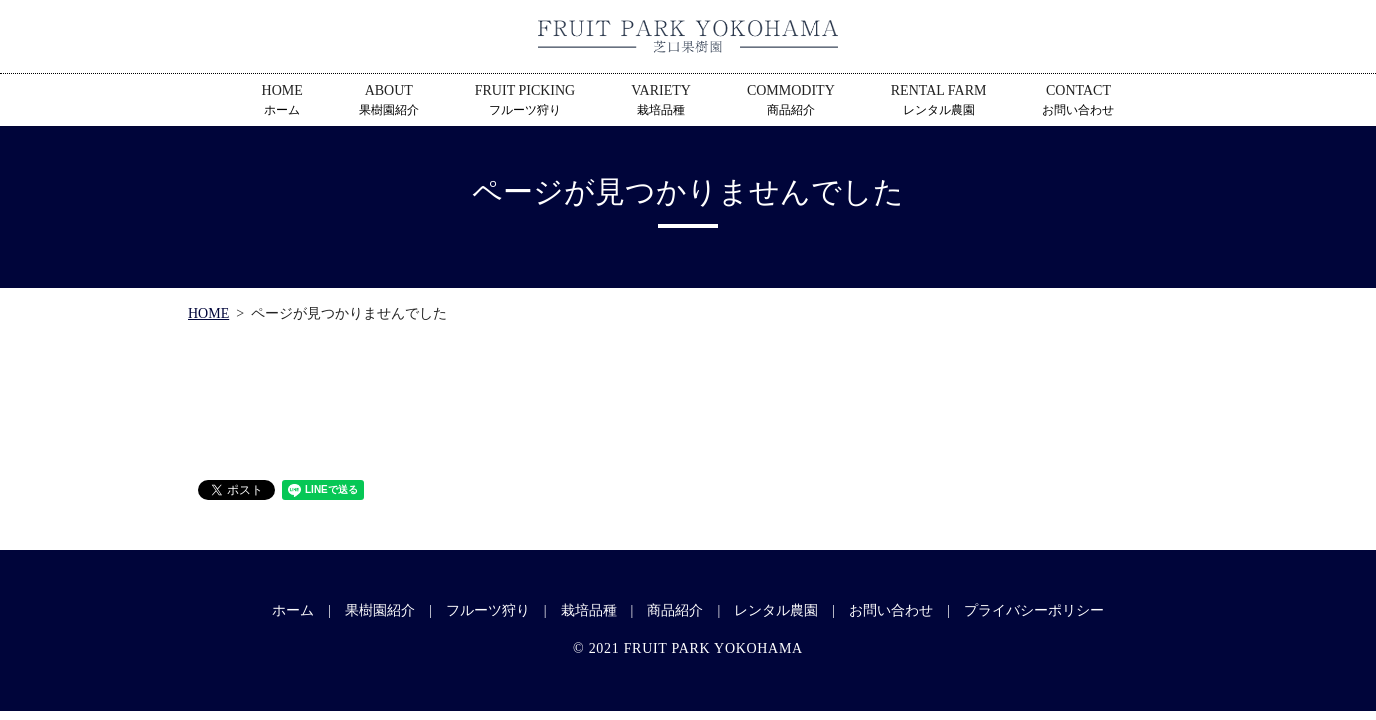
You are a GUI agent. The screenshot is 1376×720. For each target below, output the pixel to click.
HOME (282, 101)
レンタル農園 (776, 610)
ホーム (293, 610)
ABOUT (389, 101)
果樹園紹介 (380, 610)
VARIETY (661, 101)
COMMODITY (791, 101)
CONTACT (1078, 101)
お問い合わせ (891, 610)
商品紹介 (675, 610)
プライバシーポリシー (1034, 610)
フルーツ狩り (488, 610)
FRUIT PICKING (525, 101)
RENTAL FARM (939, 101)
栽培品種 (589, 610)
